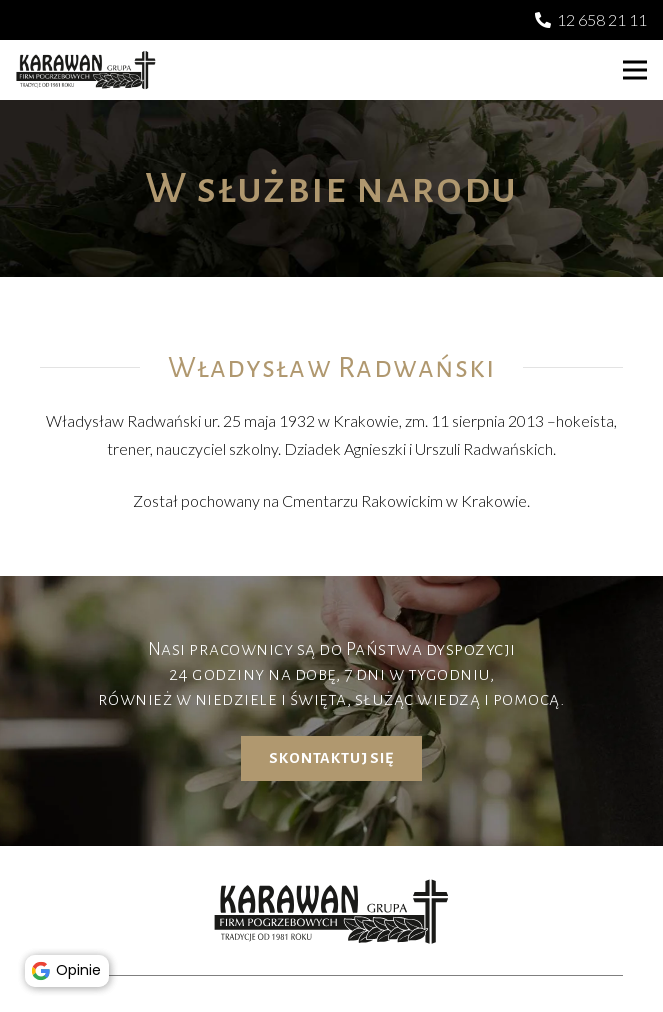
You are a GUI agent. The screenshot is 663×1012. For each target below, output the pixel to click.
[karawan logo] (86, 70)
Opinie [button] (70, 968)
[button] (635, 70)
